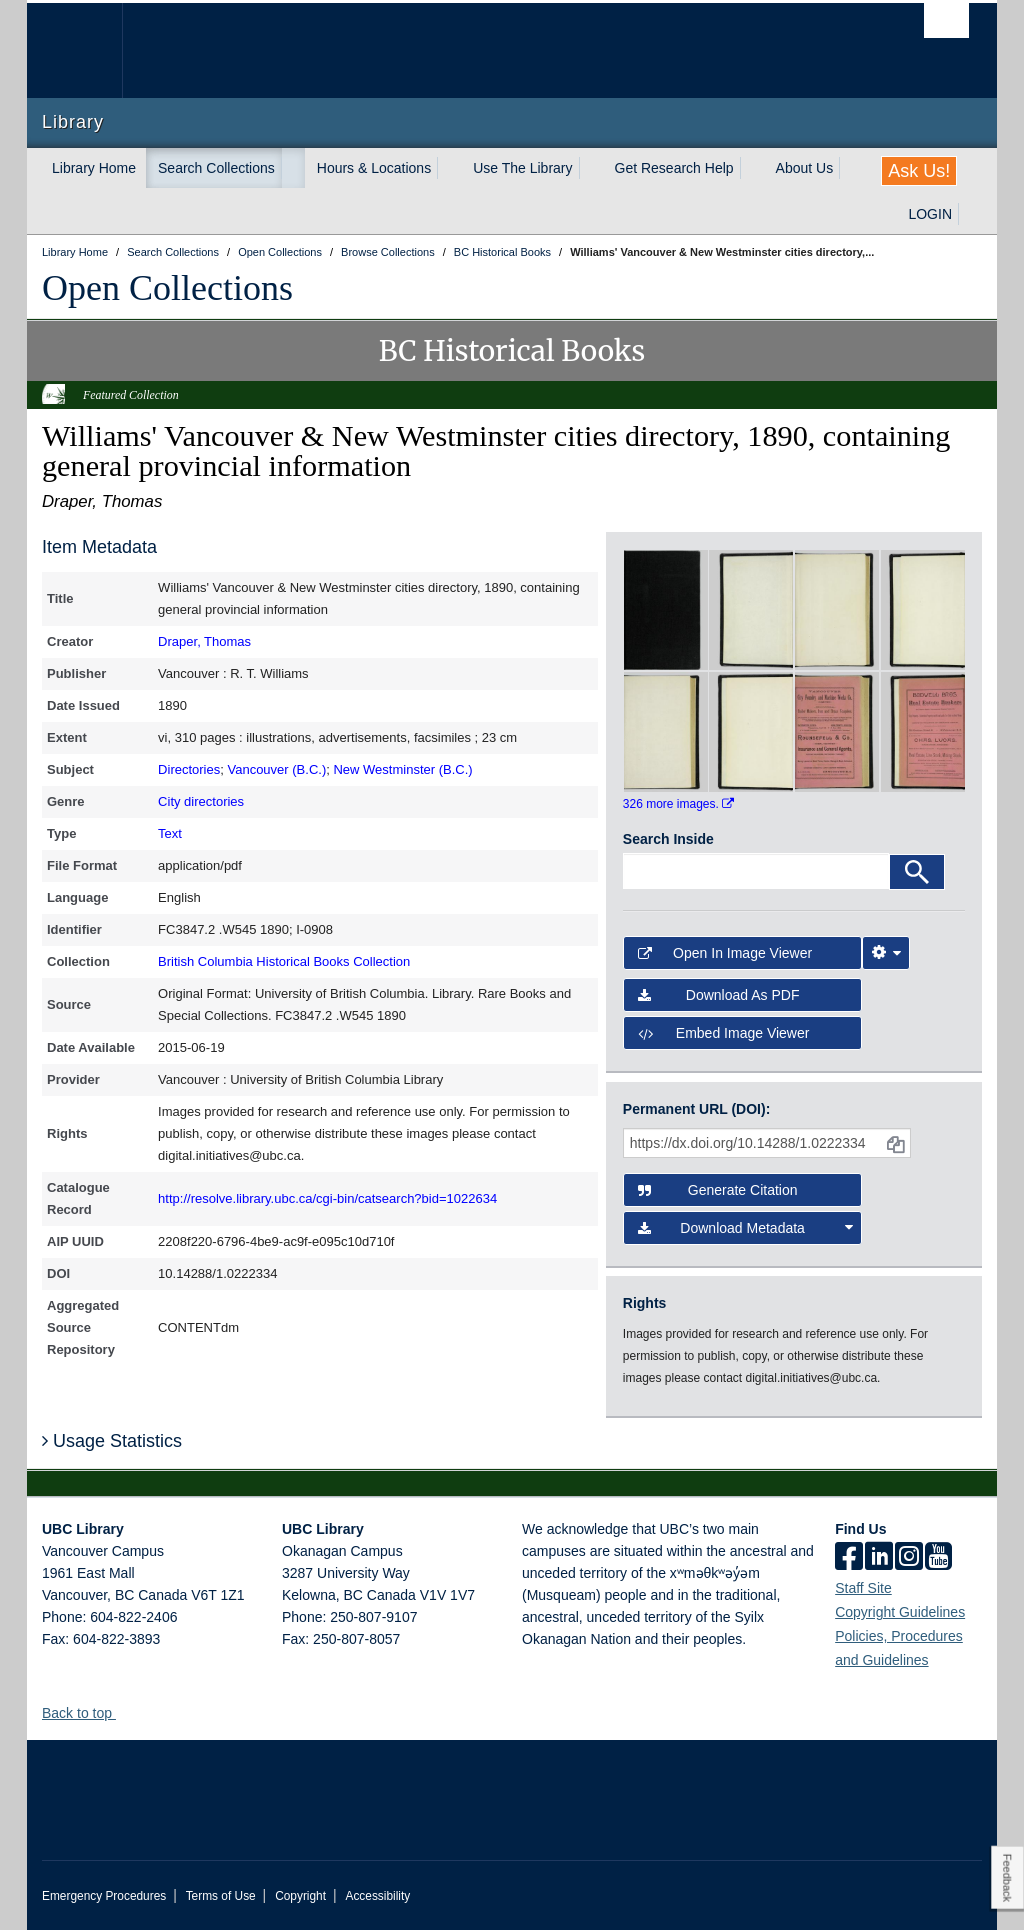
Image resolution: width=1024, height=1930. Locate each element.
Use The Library (522, 168)
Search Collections (216, 168)
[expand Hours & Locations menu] (449, 168)
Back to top (86, 1713)
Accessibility (377, 1896)
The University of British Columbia (89, 50)
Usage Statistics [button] (112, 1441)
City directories (201, 801)
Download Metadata (745, 1228)
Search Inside (668, 839)
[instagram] (909, 1558)
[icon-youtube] (938, 1558)
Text (170, 833)
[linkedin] (879, 1558)
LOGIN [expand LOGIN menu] (930, 214)
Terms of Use (221, 1896)
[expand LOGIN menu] (970, 214)
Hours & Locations (374, 168)
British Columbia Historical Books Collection (284, 961)
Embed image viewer (724, 1033)
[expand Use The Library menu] (591, 168)
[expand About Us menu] (851, 168)
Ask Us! (919, 171)
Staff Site (863, 1588)
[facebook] (849, 1558)
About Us (805, 168)
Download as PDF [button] (719, 995)
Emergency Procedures (104, 1896)
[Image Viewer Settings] (886, 953)
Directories (189, 769)
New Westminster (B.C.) (402, 769)
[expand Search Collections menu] (293, 168)
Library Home (94, 168)
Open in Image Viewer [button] (725, 953)
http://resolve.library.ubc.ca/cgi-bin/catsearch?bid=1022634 (327, 1198)
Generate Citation (718, 1190)
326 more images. (678, 804)
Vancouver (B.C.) (276, 769)
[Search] (917, 872)
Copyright (300, 1896)
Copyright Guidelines (900, 1612)
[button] (123, 1712)
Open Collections (167, 288)
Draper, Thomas (204, 641)
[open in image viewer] (666, 609)
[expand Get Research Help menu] (752, 168)
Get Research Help (674, 168)
